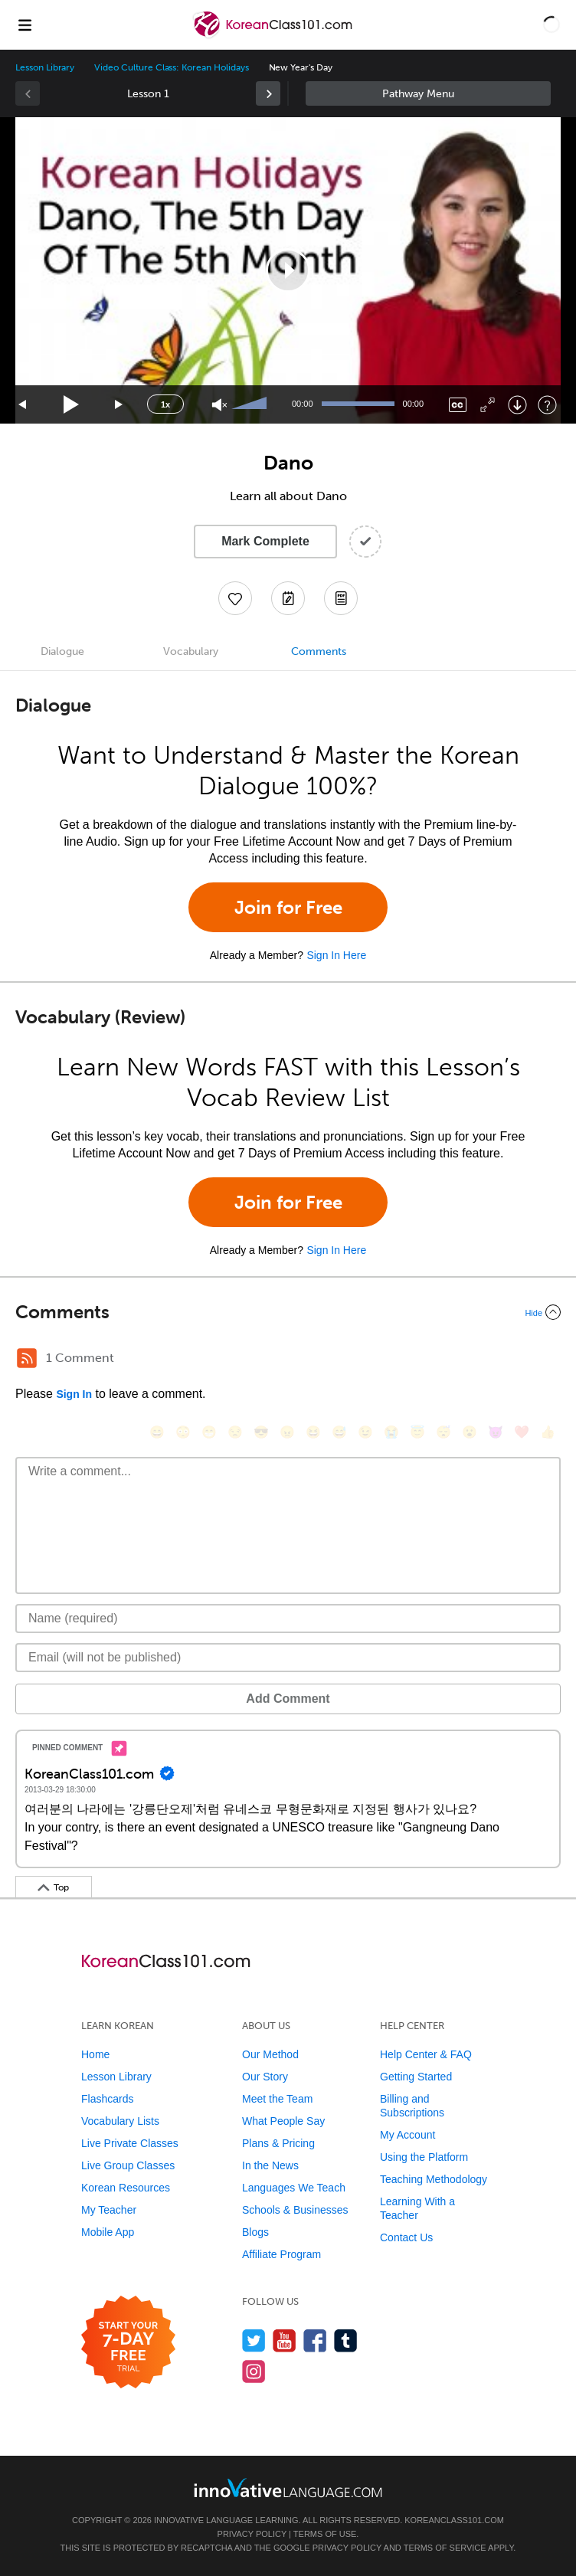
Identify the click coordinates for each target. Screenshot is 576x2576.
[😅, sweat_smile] (339, 1432)
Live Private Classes (129, 2143)
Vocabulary (190, 651)
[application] (288, 270)
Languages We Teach (293, 2188)
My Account (407, 2135)
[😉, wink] (365, 1432)
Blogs (255, 2232)
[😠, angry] (287, 1432)
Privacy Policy (252, 2533)
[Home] (274, 35)
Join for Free (288, 907)
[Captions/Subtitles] (457, 404)
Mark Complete (265, 541)
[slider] (251, 404)
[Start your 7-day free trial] (128, 2343)
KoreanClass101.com (454, 2520)
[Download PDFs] (341, 598)
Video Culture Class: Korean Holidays (171, 67)
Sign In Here (336, 955)
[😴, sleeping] (443, 1432)
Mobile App (107, 2232)
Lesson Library (44, 67)
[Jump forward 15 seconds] (119, 404)
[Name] (288, 1618)
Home (95, 2054)
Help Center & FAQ (426, 2054)
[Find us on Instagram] (254, 2371)
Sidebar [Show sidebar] (428, 93)
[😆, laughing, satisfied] (313, 1432)
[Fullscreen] (487, 404)
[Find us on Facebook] (315, 2340)
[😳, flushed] (183, 1432)
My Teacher (108, 2210)
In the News (270, 2165)
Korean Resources (125, 2188)
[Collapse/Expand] (288, 1312)
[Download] (517, 404)
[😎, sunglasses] (261, 1432)
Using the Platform (424, 2157)
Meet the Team (277, 2099)
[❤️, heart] (522, 1432)
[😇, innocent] (417, 1432)
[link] (268, 93)
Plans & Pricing (278, 2143)
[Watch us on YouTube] (284, 2340)
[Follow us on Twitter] (254, 2340)
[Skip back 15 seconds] (23, 404)
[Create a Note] (288, 598)
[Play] (71, 404)
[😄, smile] (157, 1432)
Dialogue (62, 651)
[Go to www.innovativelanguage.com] (288, 2487)
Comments (318, 651)
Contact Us (406, 2237)
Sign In (74, 1394)
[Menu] (24, 24)
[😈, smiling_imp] (496, 1432)
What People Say (283, 2121)
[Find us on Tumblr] (346, 2340)
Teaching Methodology (433, 2179)
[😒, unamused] (235, 1432)
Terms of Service (445, 2547)
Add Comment (287, 1698)
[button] (551, 24)
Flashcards (107, 2099)
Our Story (265, 2076)
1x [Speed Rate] (165, 404)
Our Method (270, 2054)
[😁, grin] (209, 1432)
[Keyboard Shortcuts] (547, 404)
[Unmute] (219, 404)
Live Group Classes (128, 2165)
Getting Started (416, 2076)
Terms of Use (325, 2533)
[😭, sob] (391, 1432)
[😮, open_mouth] (470, 1432)
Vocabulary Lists (120, 2121)
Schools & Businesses (295, 2210)
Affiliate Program (281, 2254)
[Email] (288, 1657)
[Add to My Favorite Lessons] (235, 598)
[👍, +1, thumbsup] (548, 1432)
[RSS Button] (26, 1358)
